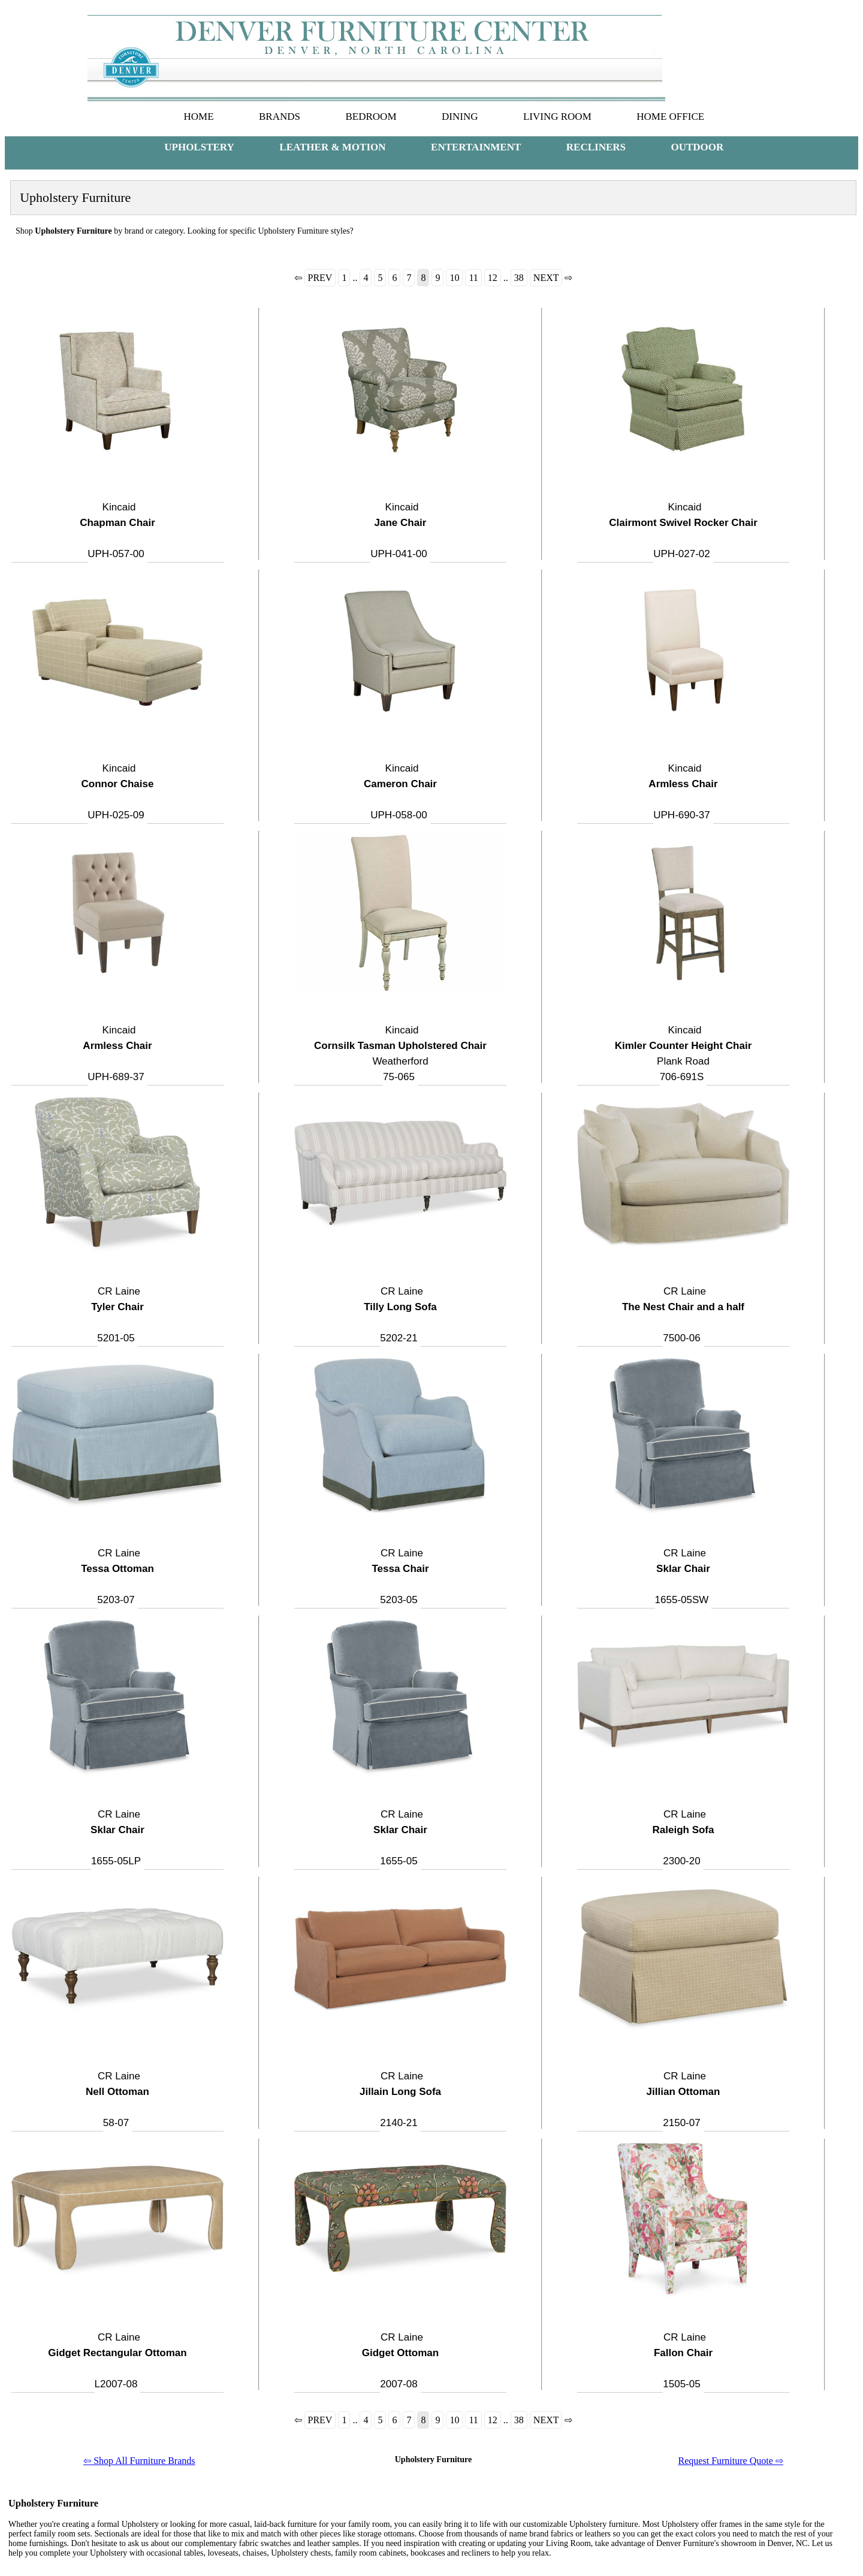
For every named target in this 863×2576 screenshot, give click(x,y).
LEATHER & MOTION (332, 147)
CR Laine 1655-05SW (682, 1576)
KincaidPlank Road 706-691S (683, 1053)
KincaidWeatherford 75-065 (400, 1053)
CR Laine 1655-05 (400, 1838)
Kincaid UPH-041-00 (398, 530)
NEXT (546, 278)
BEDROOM (371, 116)
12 (492, 278)
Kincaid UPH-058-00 (400, 792)
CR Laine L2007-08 (117, 2361)
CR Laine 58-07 (117, 2099)
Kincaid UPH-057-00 (117, 530)
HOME (198, 116)
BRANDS (279, 116)
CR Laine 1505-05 (683, 2361)
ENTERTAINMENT (476, 147)
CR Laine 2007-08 (400, 2361)
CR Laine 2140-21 (400, 2099)
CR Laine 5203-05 (400, 1576)
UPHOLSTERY (199, 147)
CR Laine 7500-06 (683, 1315)
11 (473, 278)
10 (454, 278)
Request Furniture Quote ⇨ (730, 2461)
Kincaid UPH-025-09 (118, 792)
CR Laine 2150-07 (683, 2099)
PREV (320, 278)
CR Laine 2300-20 (683, 1838)
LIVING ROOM (557, 116)
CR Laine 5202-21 (400, 1315)
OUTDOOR (697, 147)
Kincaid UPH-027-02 (683, 530)
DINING (460, 116)
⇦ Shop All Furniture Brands (139, 2461)
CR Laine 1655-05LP (117, 1838)
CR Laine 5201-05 (117, 1315)
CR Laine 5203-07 (117, 1576)
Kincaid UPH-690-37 (682, 792)
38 (519, 278)
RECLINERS (596, 147)
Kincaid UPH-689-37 (117, 1053)
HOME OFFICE (670, 116)
